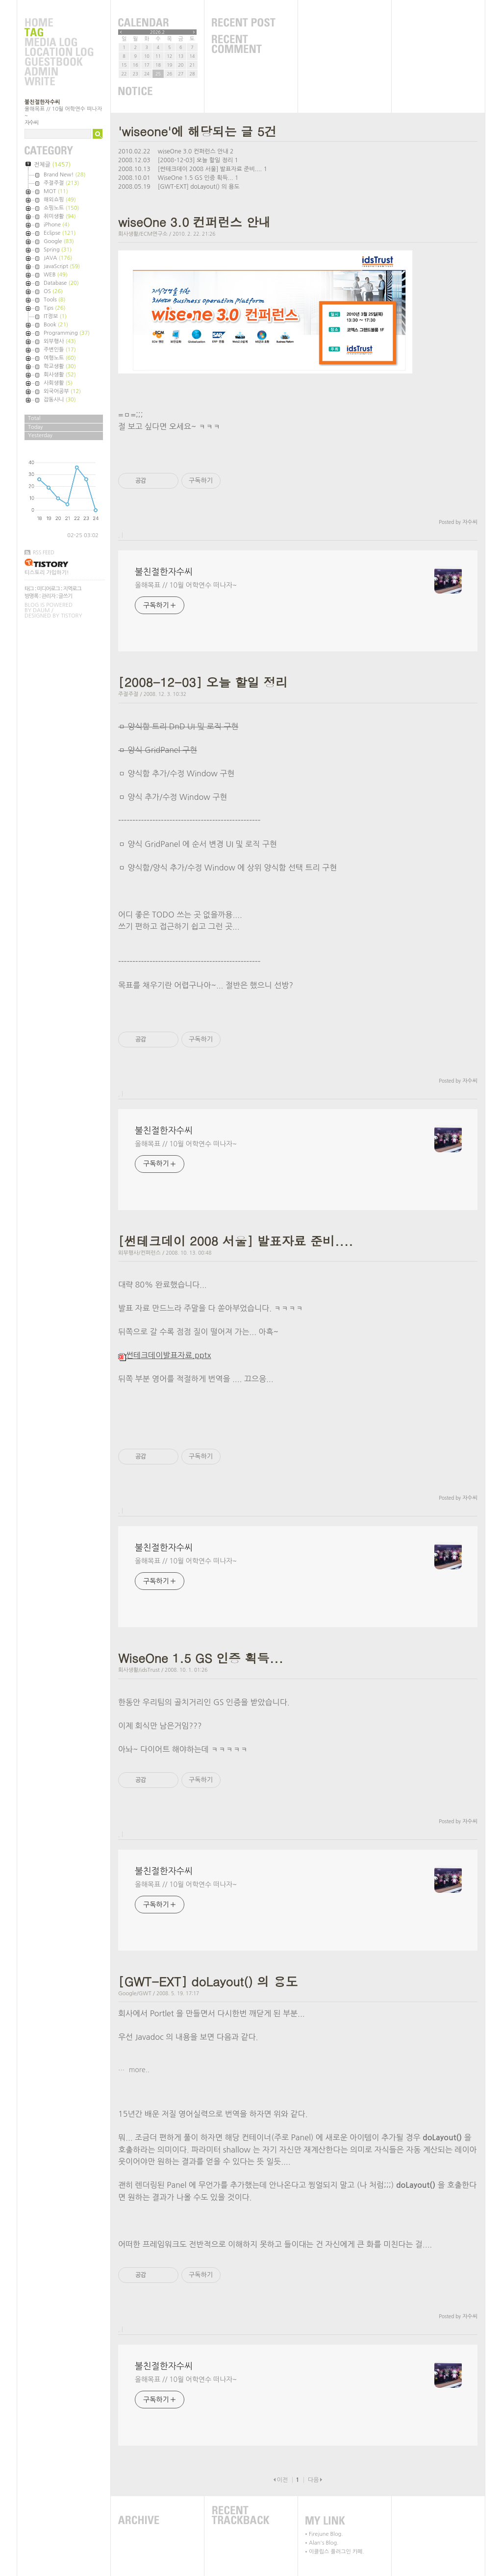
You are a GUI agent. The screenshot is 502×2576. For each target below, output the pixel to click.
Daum (41, 610)
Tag (59, 33)
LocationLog (59, 52)
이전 (282, 2480)
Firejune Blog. (326, 2534)
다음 (313, 2480)
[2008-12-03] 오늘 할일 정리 (195, 160)
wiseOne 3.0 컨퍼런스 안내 (193, 151)
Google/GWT (134, 1993)
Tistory (71, 616)
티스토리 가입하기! (47, 572)
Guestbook (59, 62)
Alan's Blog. (323, 2543)
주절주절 (128, 694)
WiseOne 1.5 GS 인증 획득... (195, 178)
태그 (29, 589)
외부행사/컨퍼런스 (139, 1253)
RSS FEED (43, 552)
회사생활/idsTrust (139, 1670)
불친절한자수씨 (42, 102)
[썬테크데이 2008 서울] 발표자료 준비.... (210, 169)
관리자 (48, 596)
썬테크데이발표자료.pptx (164, 1355)
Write (59, 82)
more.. (138, 2069)
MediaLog (59, 43)
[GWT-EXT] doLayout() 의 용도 (199, 187)
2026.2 (157, 32)
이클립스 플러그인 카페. (336, 2551)
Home (59, 23)
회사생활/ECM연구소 (143, 234)
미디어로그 (48, 589)
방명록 (31, 596)
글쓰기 (65, 596)
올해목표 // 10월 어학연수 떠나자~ (186, 585)
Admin (59, 72)
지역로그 (72, 589)
